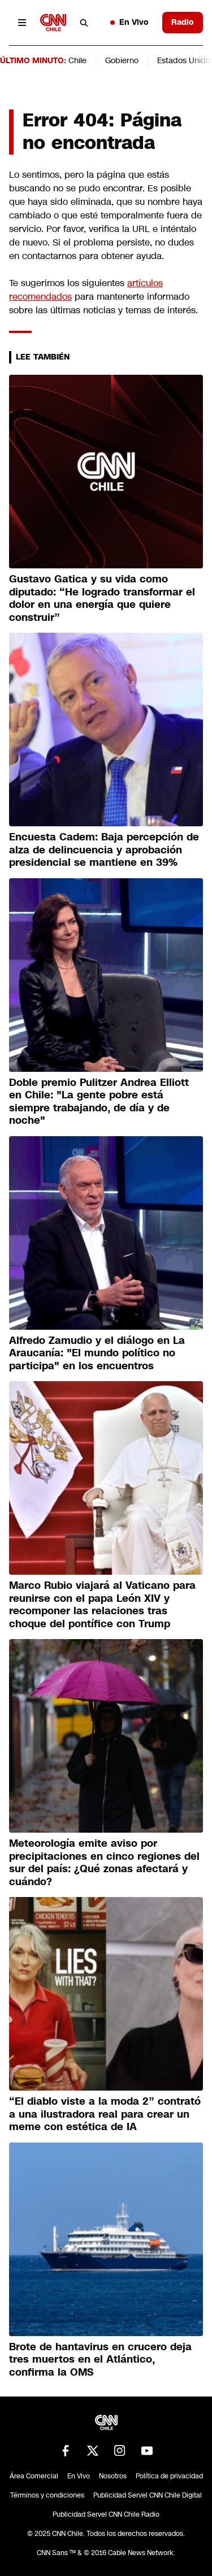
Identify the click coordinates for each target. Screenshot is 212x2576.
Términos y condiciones (47, 2495)
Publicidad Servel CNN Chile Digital (147, 2495)
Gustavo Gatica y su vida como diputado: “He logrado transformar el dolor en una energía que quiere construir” (102, 598)
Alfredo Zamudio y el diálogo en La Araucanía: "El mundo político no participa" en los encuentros (97, 1353)
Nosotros (113, 2476)
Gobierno (122, 60)
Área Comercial (34, 2476)
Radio (182, 22)
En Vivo (129, 22)
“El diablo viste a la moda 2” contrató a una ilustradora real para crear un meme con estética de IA (105, 2114)
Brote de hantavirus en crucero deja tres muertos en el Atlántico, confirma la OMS (100, 2360)
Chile (77, 60)
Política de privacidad (169, 2476)
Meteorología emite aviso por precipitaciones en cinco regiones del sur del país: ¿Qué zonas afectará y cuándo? (104, 1862)
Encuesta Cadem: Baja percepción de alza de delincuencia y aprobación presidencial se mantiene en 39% (104, 850)
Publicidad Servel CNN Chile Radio (106, 2514)
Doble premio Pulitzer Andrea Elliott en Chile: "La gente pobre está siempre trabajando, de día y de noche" (99, 1101)
